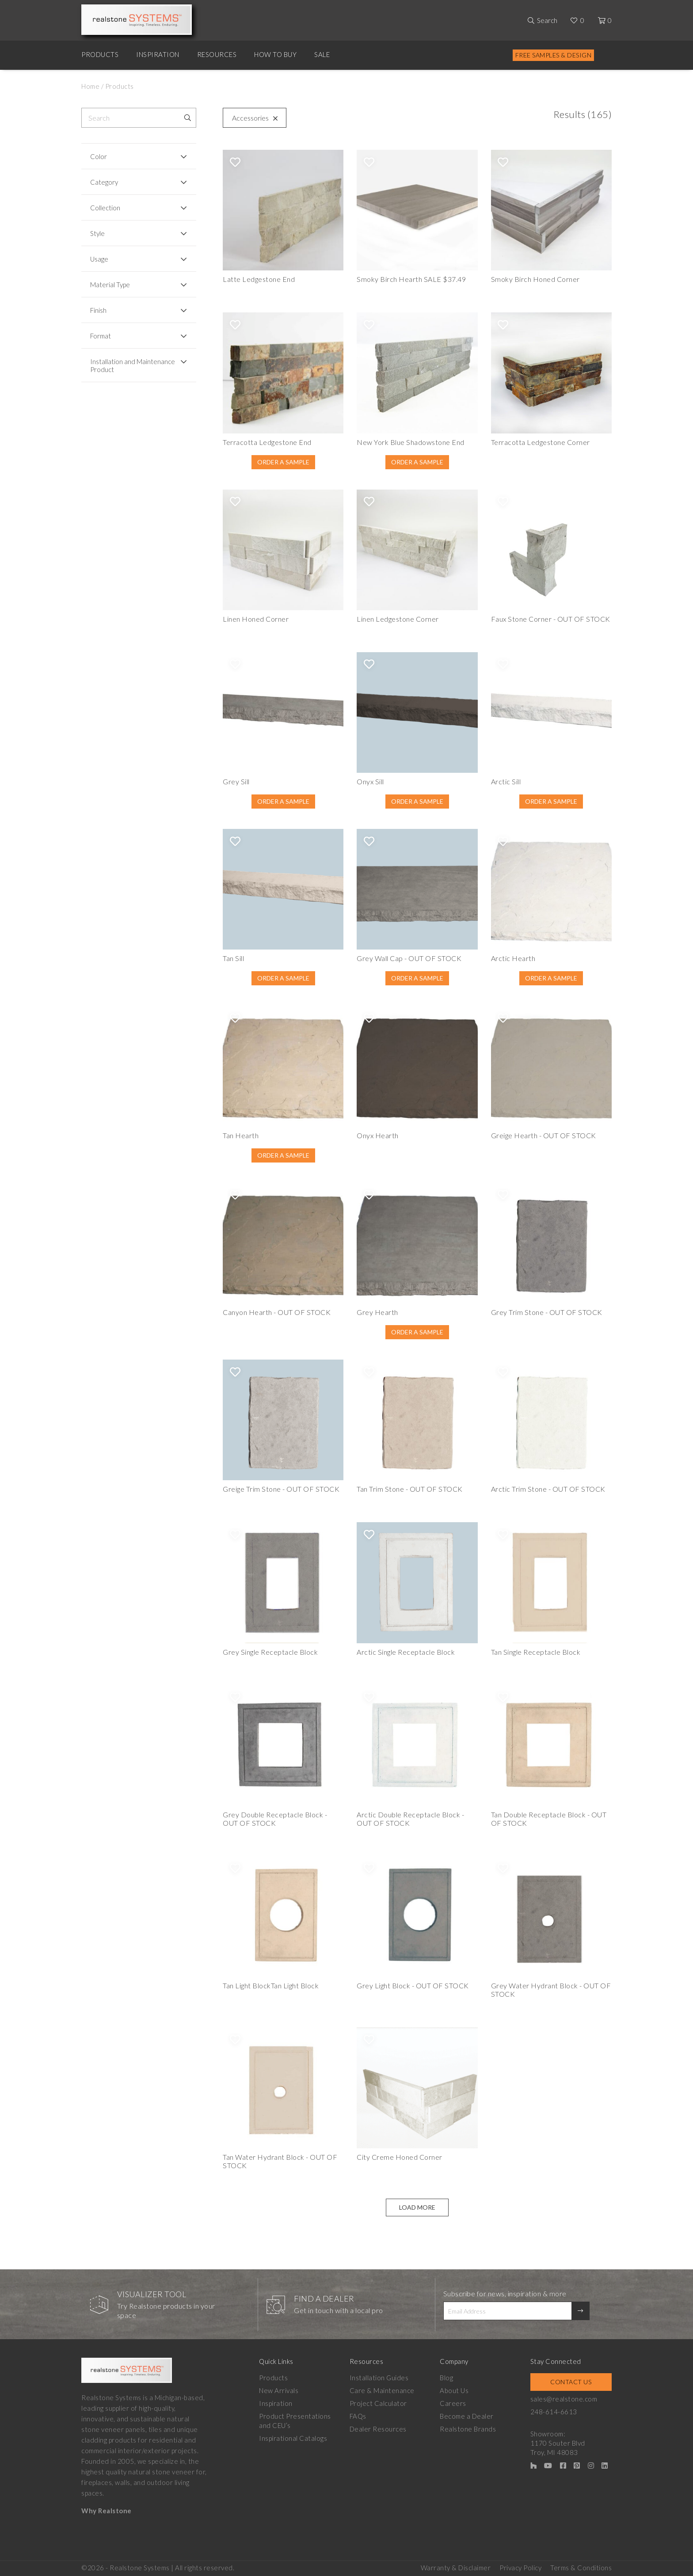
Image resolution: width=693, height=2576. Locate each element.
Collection (105, 208)
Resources (217, 54)
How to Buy (275, 54)
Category (104, 182)
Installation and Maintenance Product (132, 365)
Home (90, 86)
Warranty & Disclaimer (456, 2568)
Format (100, 336)
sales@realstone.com (564, 2399)
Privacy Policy (520, 2568)
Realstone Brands (468, 2429)
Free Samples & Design (553, 55)
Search (547, 20)
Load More (417, 2207)
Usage (99, 259)
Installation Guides (379, 2378)
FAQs (358, 2416)
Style (97, 233)
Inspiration (157, 54)
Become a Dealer (467, 2416)
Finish (98, 310)
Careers (453, 2403)
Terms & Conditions (581, 2568)
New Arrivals (278, 2390)
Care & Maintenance (382, 2390)
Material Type (110, 285)
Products (99, 54)
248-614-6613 (553, 2412)
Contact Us (570, 2382)
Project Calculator (378, 2403)
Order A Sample (283, 462)
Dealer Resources (378, 2429)
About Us (454, 2390)
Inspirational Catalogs (293, 2438)
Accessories (252, 118)
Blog (446, 2378)
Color (98, 156)
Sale (322, 54)
